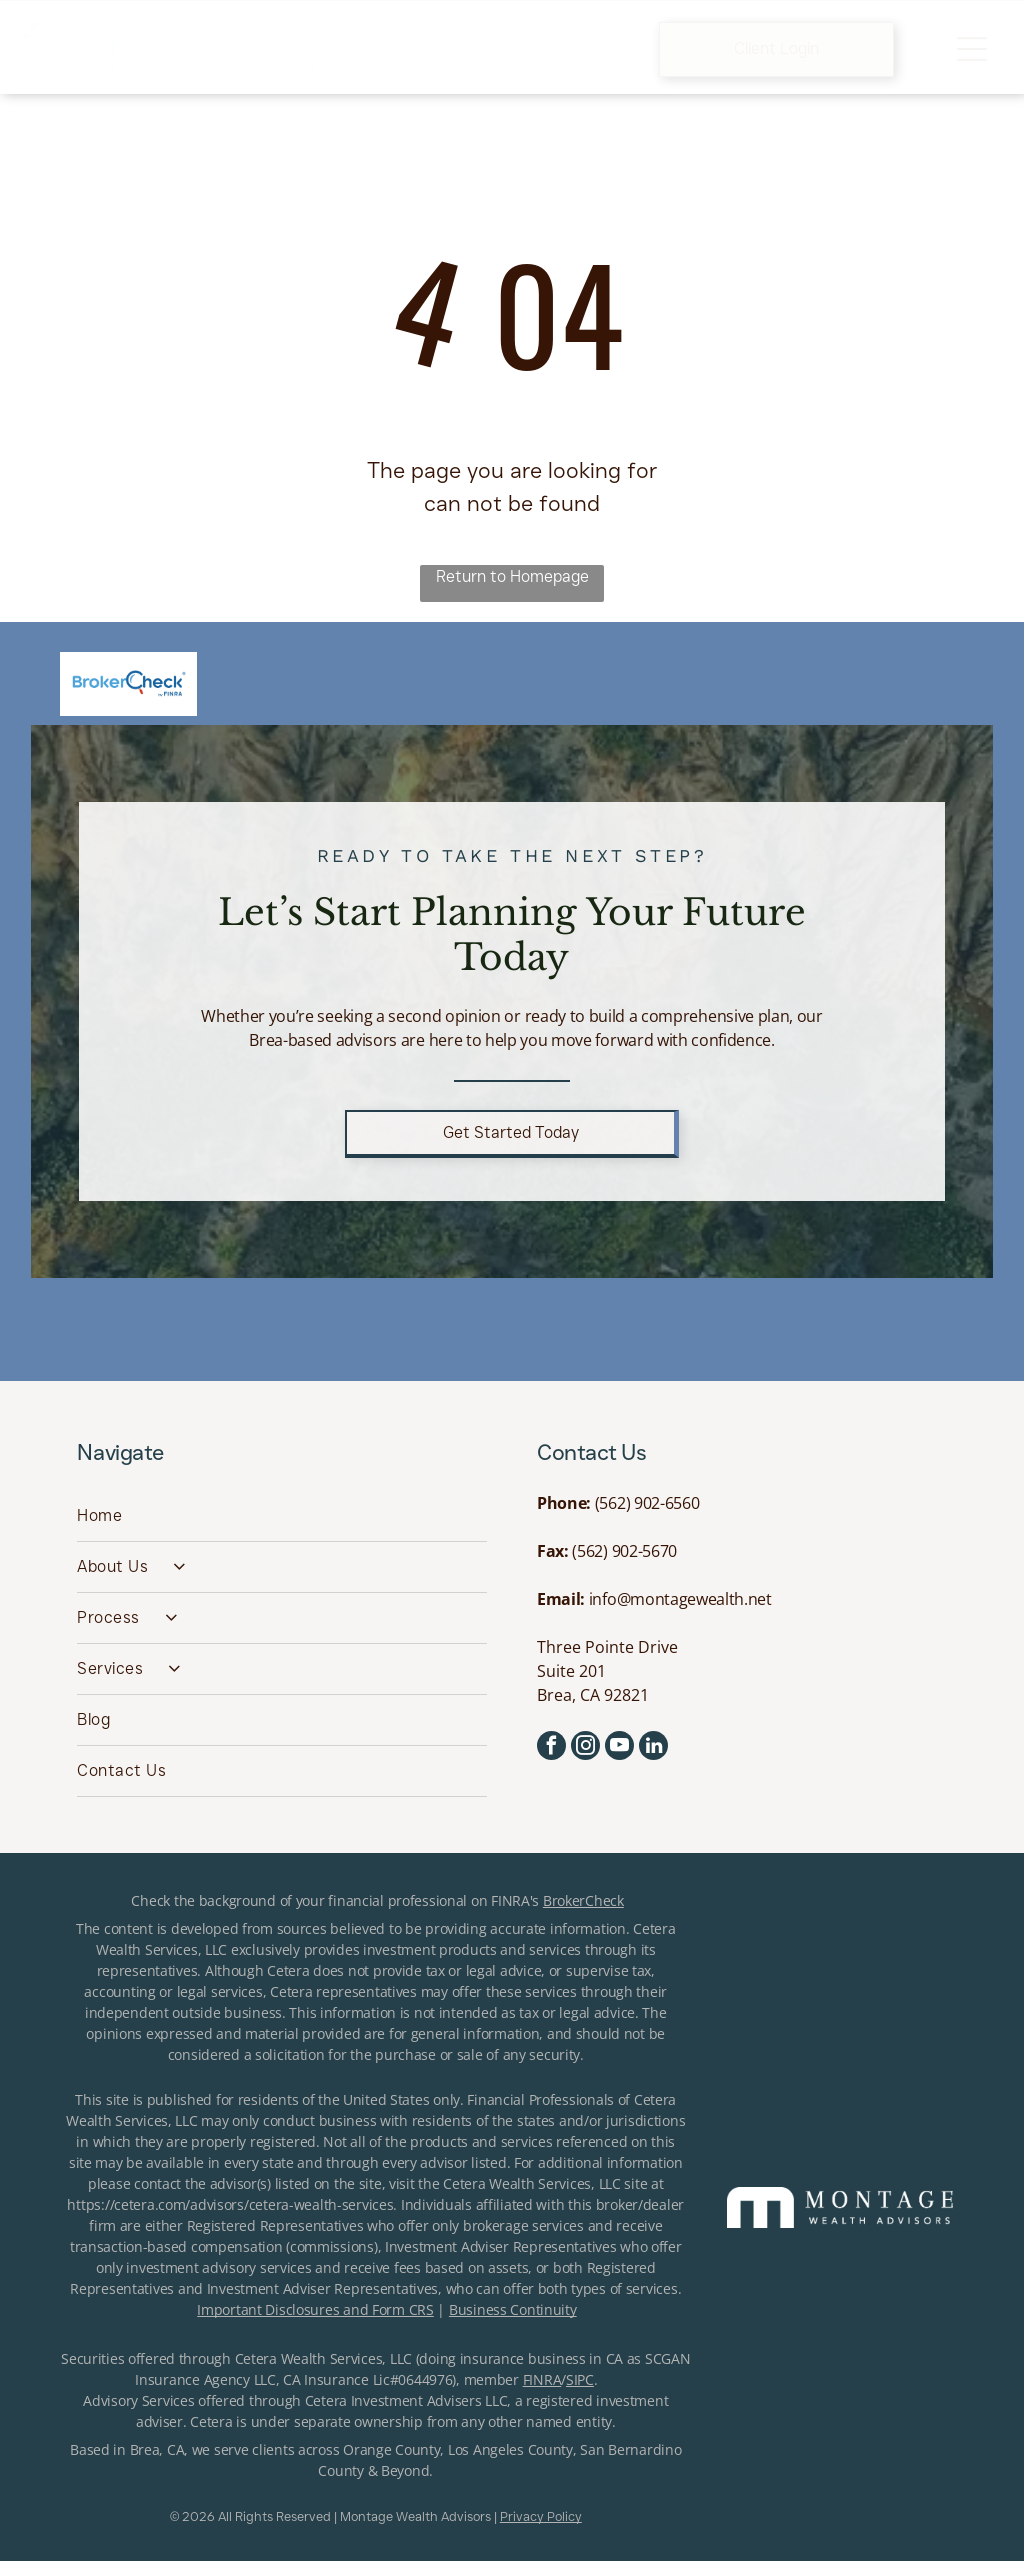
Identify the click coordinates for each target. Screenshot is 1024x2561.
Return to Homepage (512, 576)
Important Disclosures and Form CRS (315, 2309)
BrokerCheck (583, 1900)
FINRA (542, 2379)
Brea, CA (157, 2449)
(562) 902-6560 (647, 1503)
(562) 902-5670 (624, 1551)
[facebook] (551, 1748)
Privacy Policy (541, 2516)
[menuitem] (282, 1516)
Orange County (391, 2449)
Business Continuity (513, 2309)
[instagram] (585, 1748)
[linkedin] (653, 1748)
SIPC (580, 2379)
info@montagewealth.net (680, 1599)
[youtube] (619, 1748)
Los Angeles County (510, 2449)
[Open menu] (972, 49)
